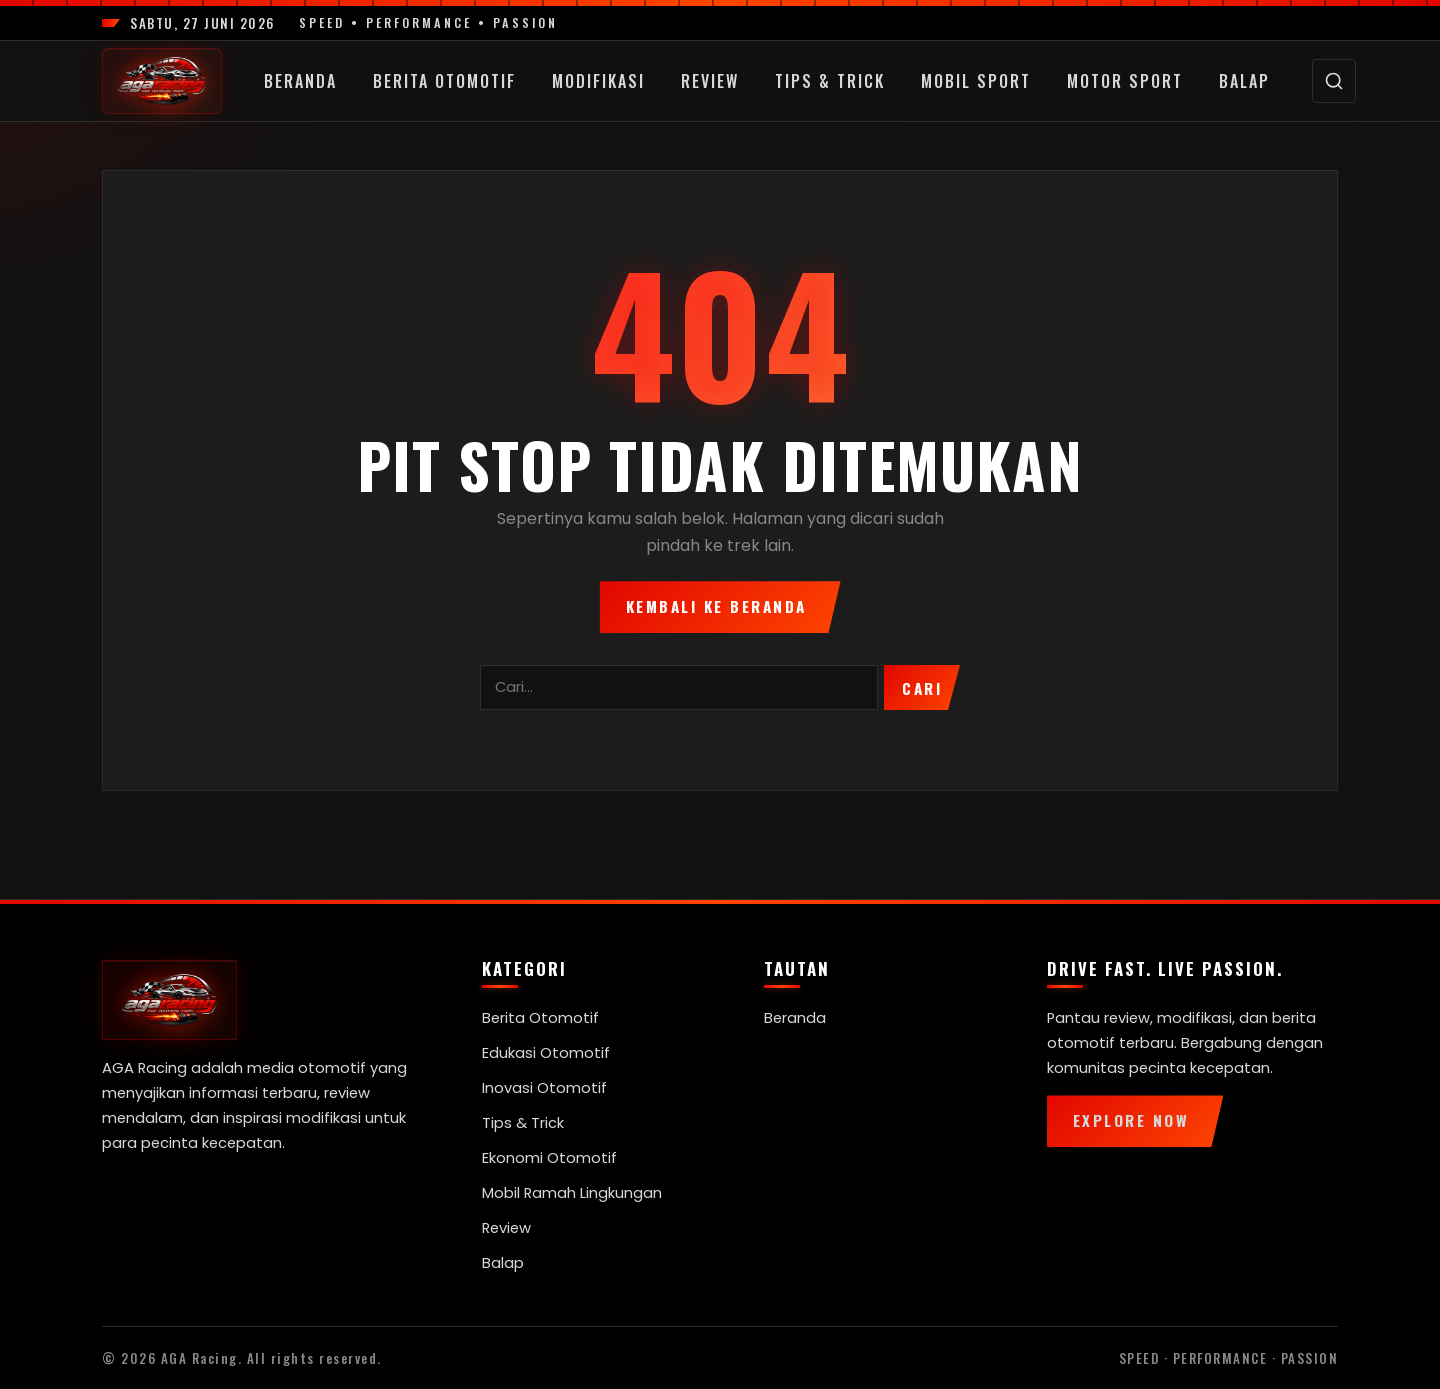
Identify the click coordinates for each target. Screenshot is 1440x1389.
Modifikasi (598, 81)
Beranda (300, 81)
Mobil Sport (976, 81)
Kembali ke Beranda (716, 606)
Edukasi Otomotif (546, 1053)
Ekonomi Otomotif (549, 1158)
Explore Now (1131, 1120)
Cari (922, 688)
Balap (1244, 81)
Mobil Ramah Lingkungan (572, 1193)
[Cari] (1334, 81)
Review (710, 81)
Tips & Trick (830, 81)
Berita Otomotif (444, 81)
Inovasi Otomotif (544, 1088)
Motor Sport (1125, 81)
